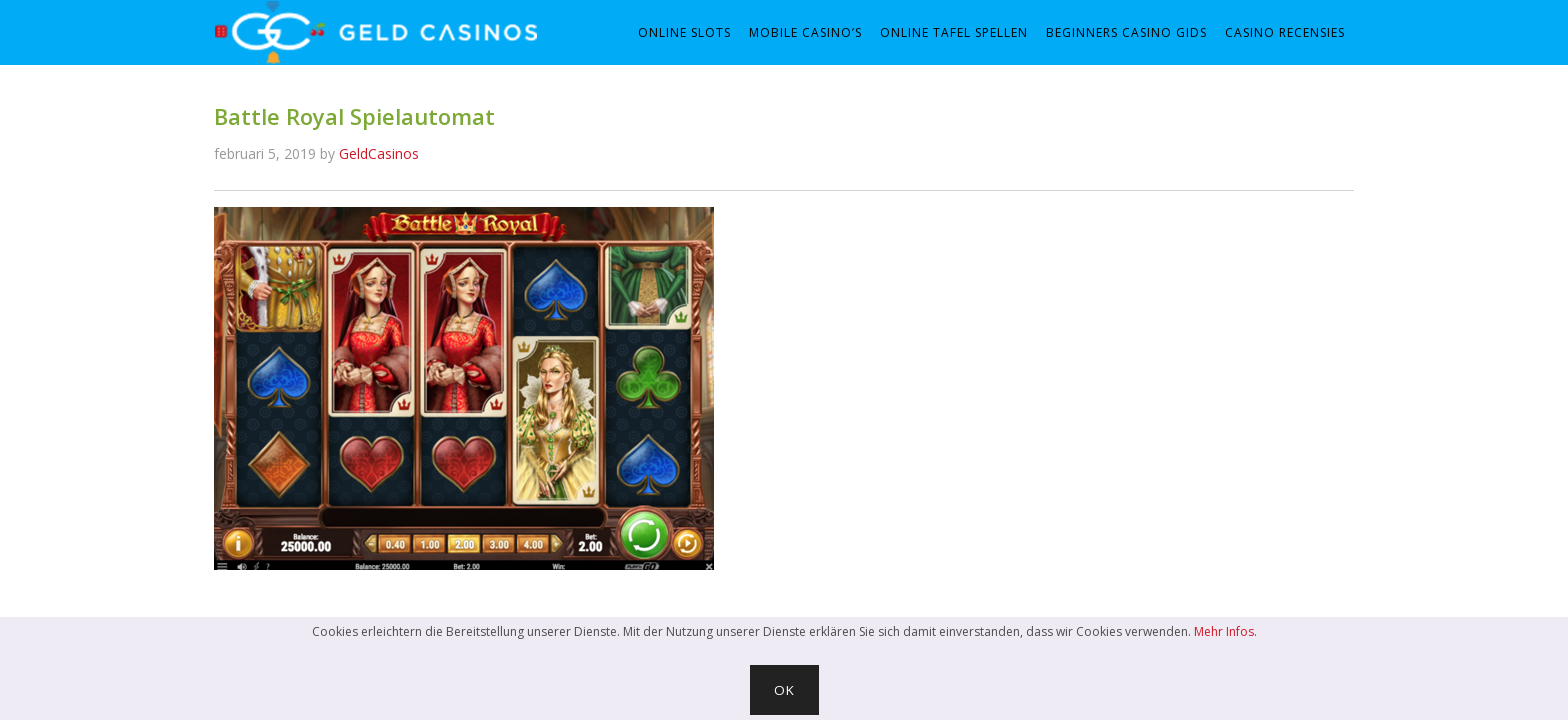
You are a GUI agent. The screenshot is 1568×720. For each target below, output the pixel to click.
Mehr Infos (1224, 631)
